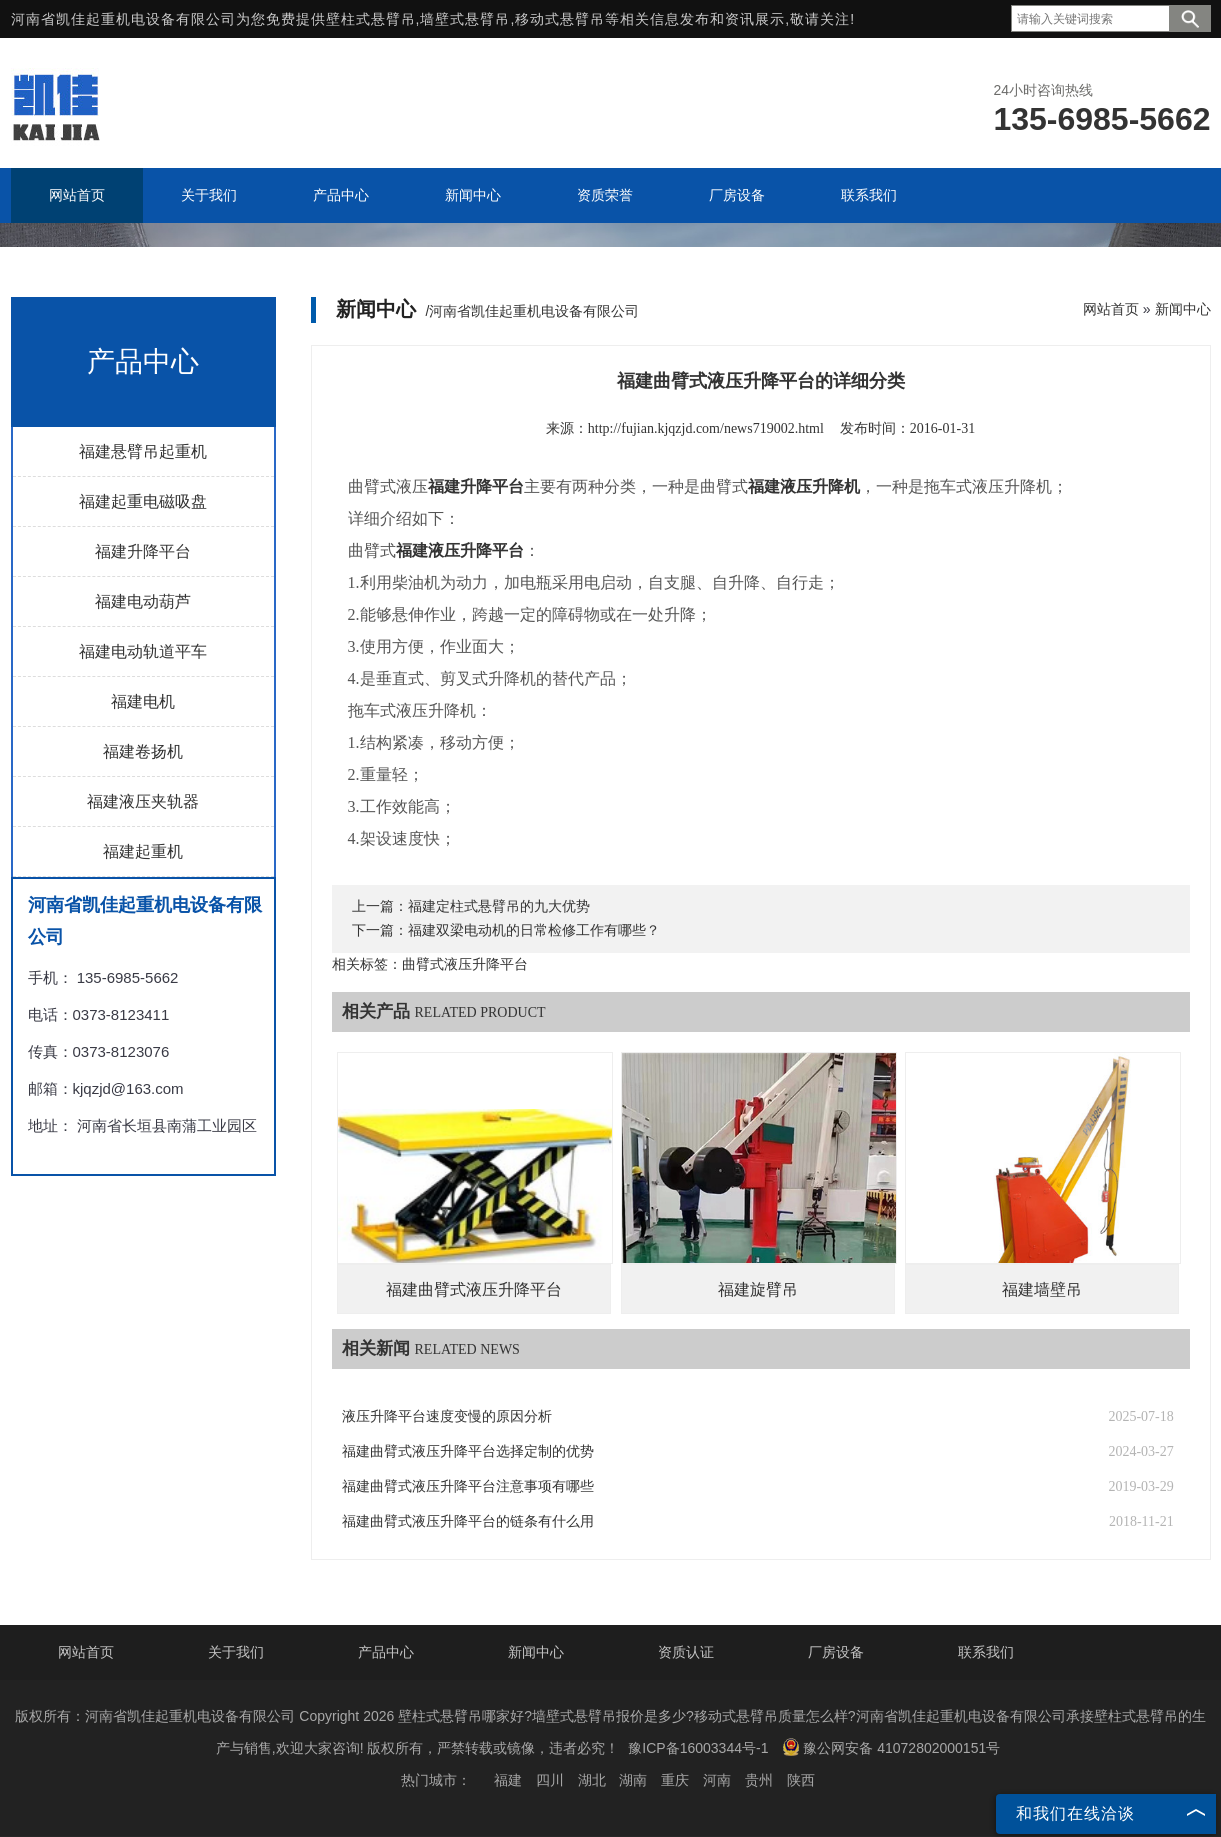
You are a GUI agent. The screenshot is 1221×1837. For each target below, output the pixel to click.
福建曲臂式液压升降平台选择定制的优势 (468, 1451)
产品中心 (386, 1652)
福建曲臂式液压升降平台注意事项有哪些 (468, 1486)
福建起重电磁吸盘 (143, 501)
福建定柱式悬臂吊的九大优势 (499, 906)
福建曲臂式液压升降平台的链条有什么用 (468, 1521)
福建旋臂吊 (758, 1289)
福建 (508, 1780)
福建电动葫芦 (143, 601)
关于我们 (236, 1652)
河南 (717, 1780)
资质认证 (686, 1652)
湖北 (592, 1780)
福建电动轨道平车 (143, 651)
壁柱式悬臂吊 (371, 19)
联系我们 (986, 1652)
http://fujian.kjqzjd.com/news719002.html (706, 428)
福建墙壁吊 (1042, 1289)
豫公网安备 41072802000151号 (891, 1747)
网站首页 (1111, 309)
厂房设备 (836, 1652)
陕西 (801, 1780)
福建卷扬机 (143, 751)
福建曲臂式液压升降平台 (474, 1289)
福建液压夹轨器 (143, 801)
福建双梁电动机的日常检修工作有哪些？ (534, 930)
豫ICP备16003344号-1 (698, 1748)
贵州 (759, 1780)
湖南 (633, 1780)
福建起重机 (143, 851)
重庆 (675, 1780)
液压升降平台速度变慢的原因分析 (447, 1416)
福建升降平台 (143, 551)
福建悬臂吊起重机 (143, 451)
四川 (550, 1780)
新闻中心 (1183, 309)
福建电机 (143, 701)
